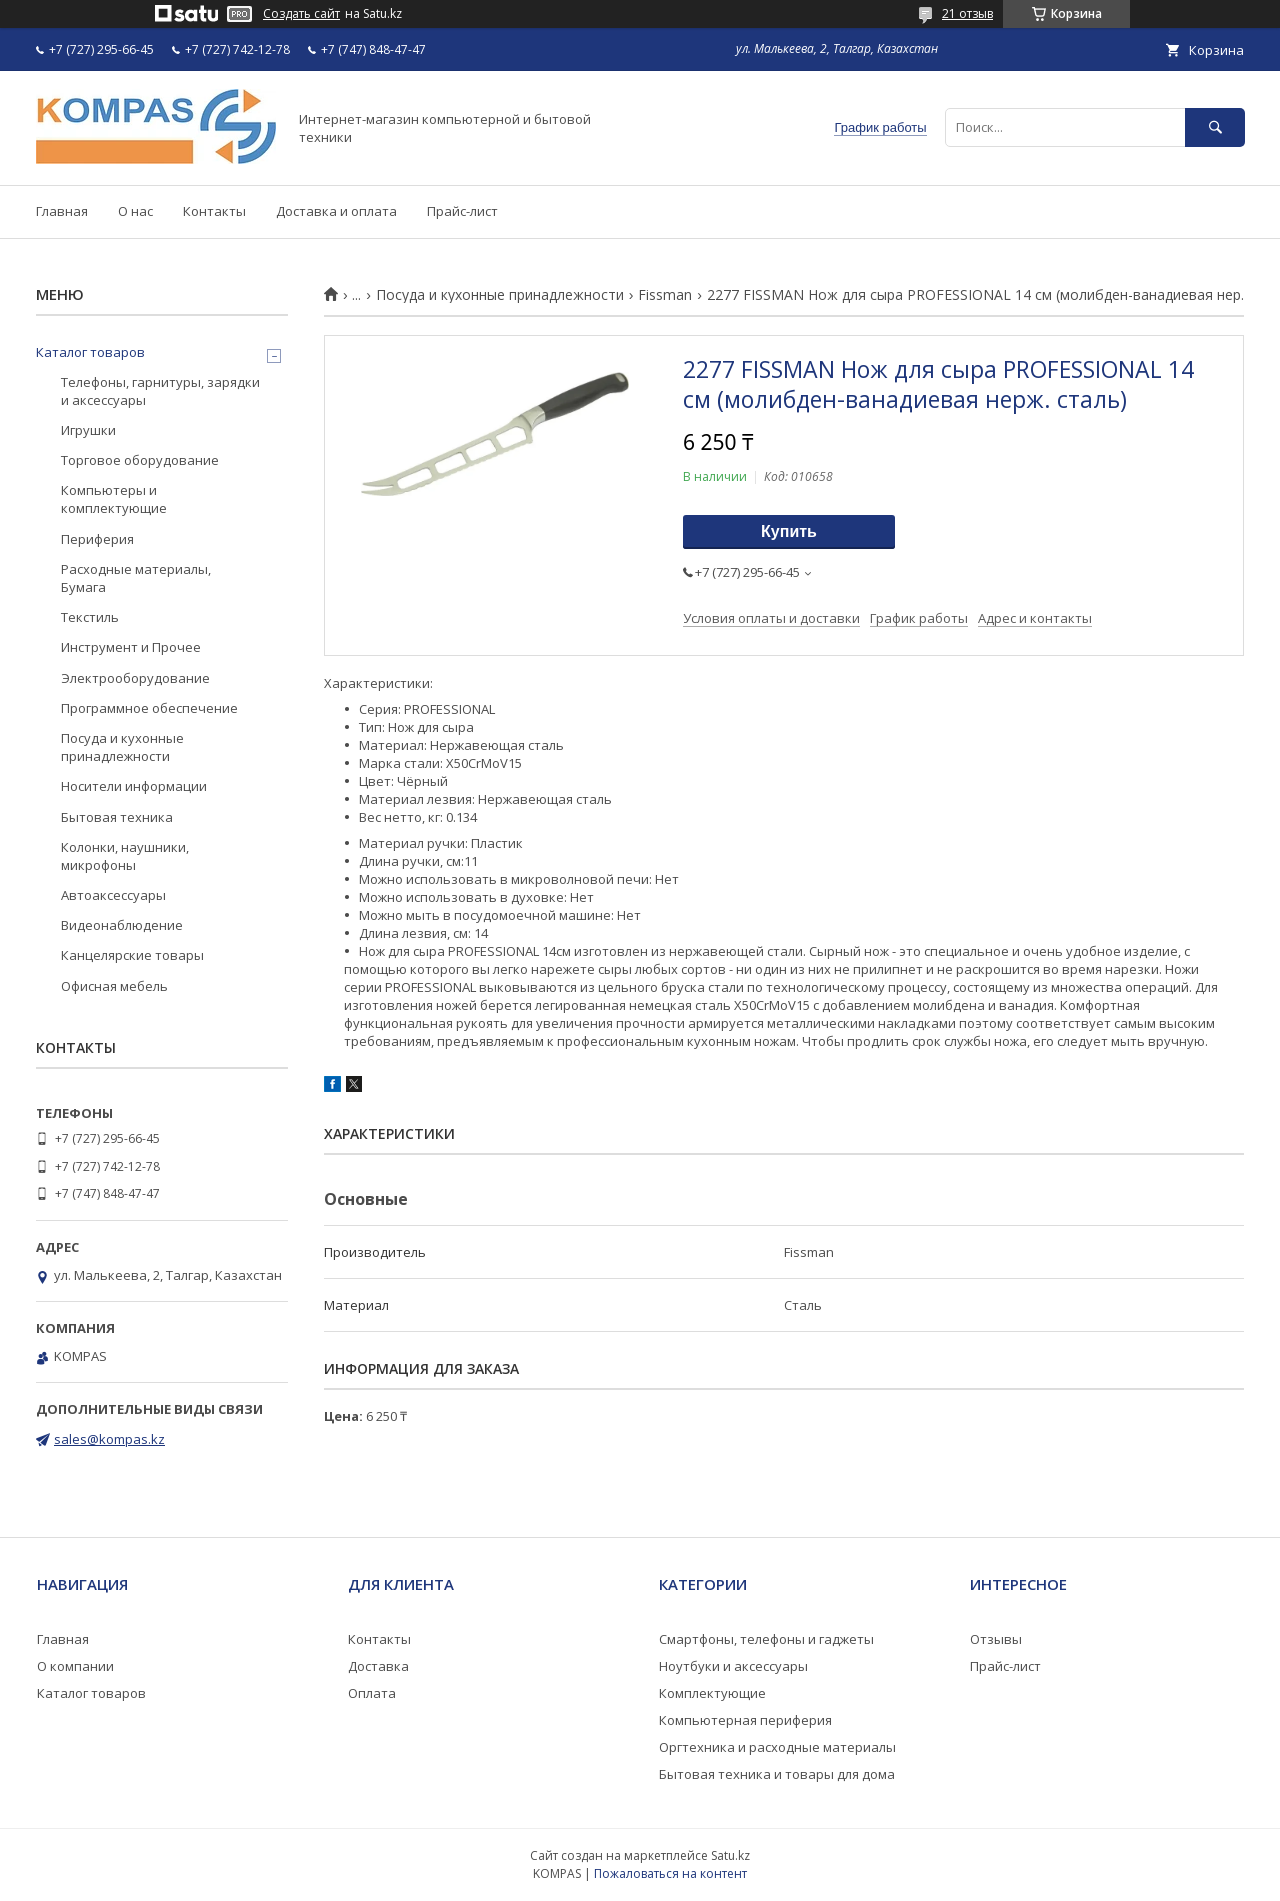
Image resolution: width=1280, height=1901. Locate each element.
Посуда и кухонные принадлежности (500, 295)
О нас (135, 211)
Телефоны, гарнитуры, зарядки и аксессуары (160, 391)
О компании (75, 1666)
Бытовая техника (117, 817)
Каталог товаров (90, 352)
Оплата (372, 1693)
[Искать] (1215, 127)
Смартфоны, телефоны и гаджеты (766, 1639)
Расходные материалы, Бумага (136, 578)
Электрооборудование (135, 678)
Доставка (378, 1666)
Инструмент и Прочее (131, 647)
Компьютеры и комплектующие (114, 499)
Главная (62, 211)
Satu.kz (730, 1855)
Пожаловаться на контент (670, 1873)
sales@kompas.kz (109, 1439)
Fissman (665, 295)
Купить (789, 531)
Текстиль (90, 617)
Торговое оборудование (140, 460)
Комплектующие (712, 1693)
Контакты (214, 211)
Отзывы (996, 1639)
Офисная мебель (114, 986)
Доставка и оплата (336, 211)
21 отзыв (967, 13)
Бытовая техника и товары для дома (777, 1774)
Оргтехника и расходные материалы (777, 1747)
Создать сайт (301, 14)
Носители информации (134, 786)
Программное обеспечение (149, 708)
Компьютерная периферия (745, 1720)
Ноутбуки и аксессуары (733, 1666)
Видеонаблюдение (122, 925)
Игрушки (88, 430)
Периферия (97, 539)
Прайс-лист (462, 211)
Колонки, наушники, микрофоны (125, 856)
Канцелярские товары (132, 955)
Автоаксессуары (113, 895)
